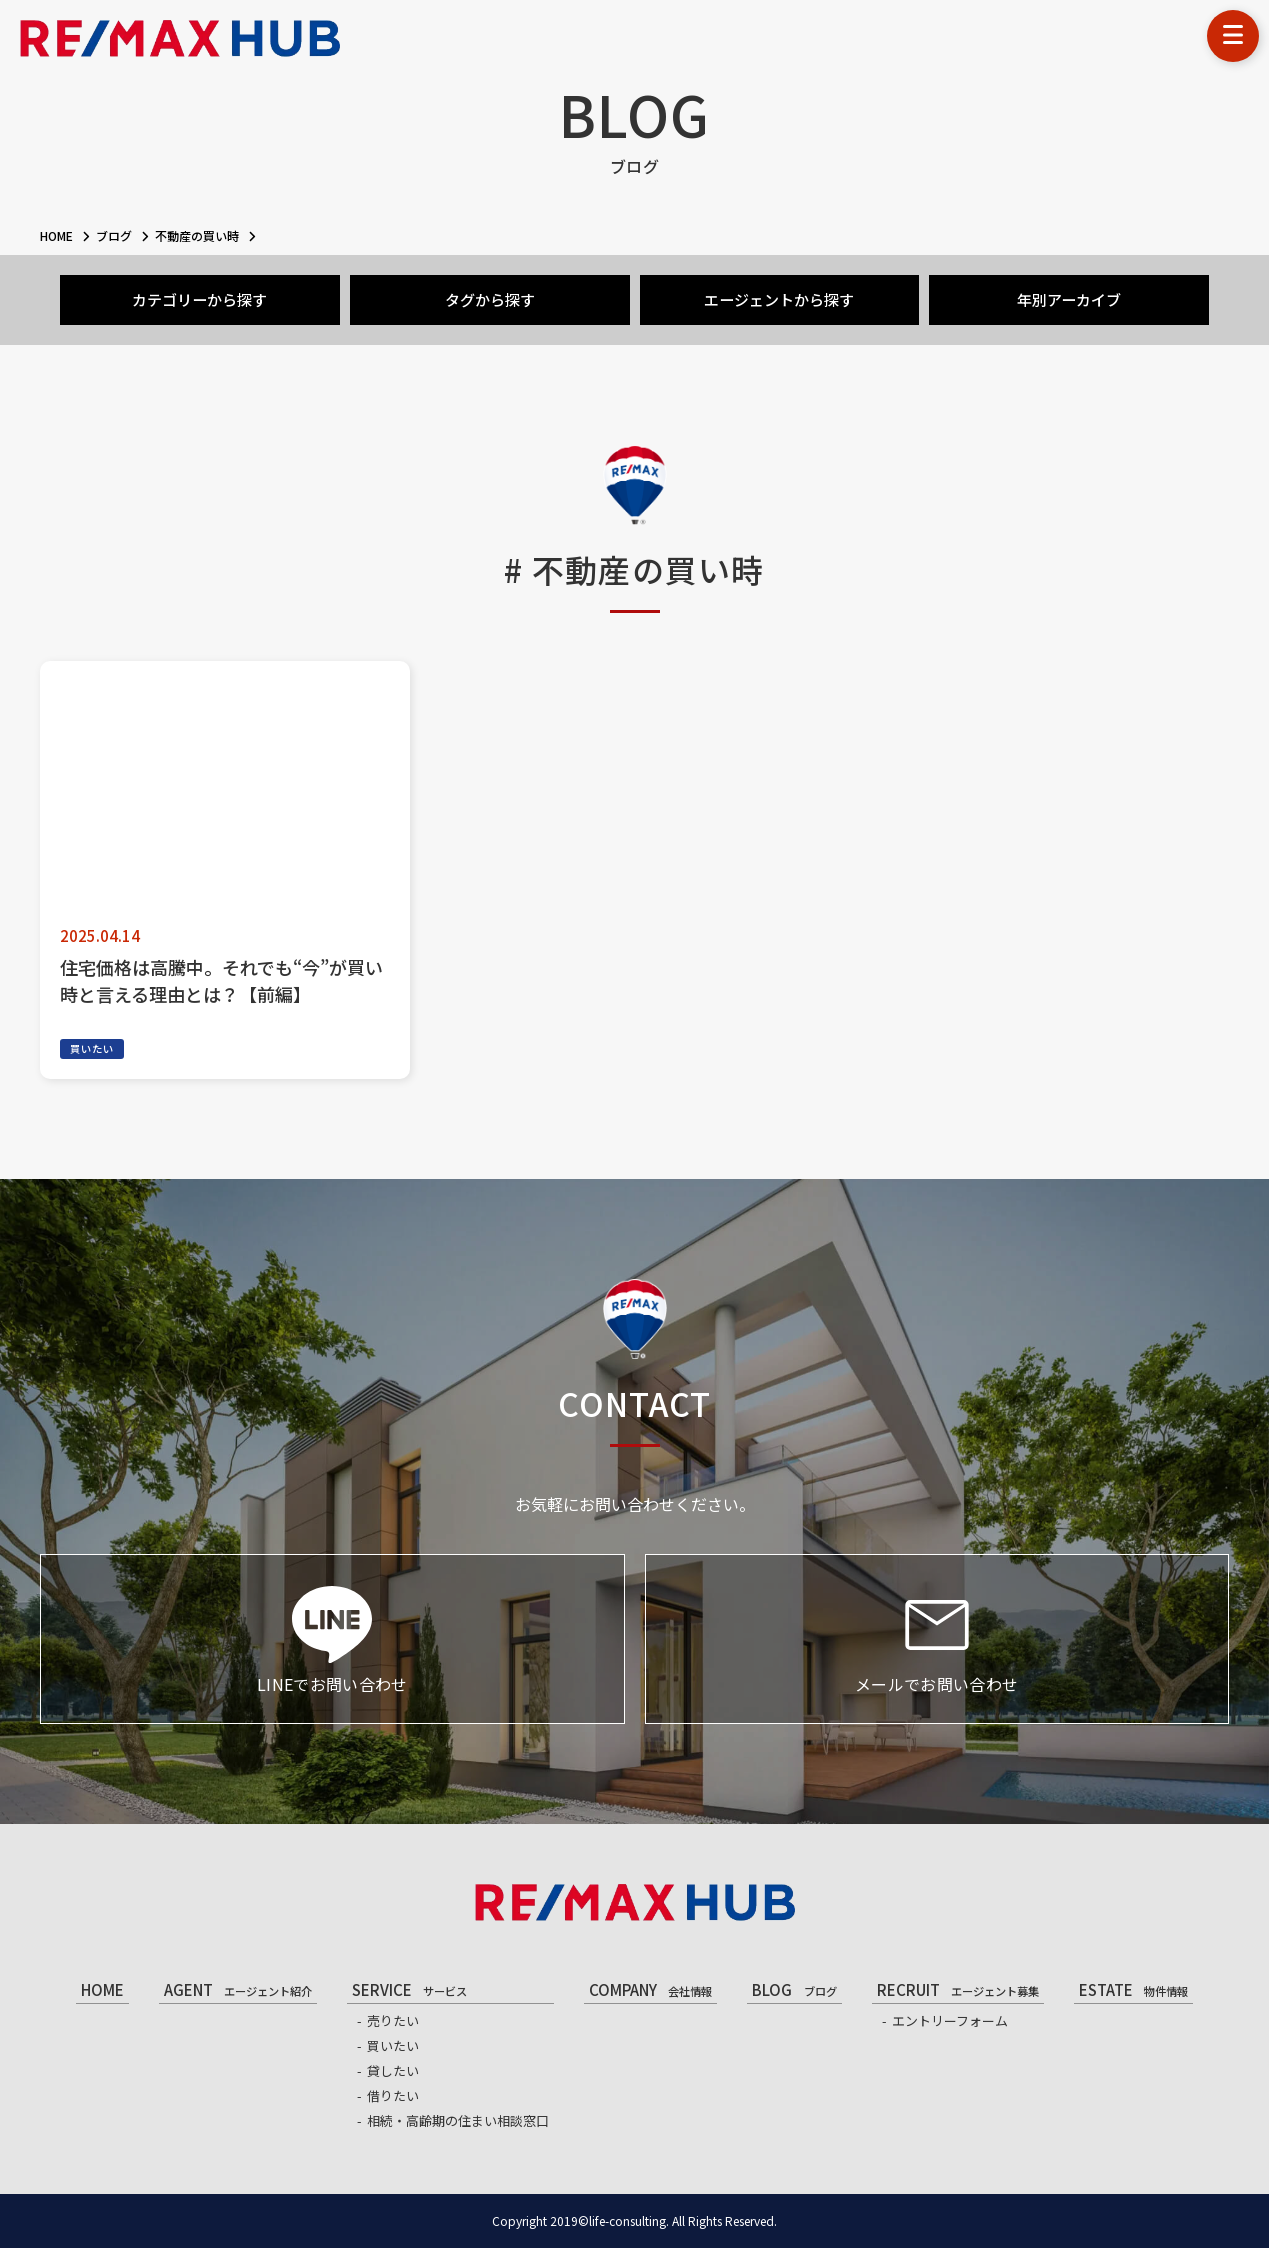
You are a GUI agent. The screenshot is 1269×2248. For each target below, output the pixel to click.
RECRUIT (958, 1989)
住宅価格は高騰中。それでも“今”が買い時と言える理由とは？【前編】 (221, 980)
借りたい (393, 2095)
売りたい (393, 2020)
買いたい (92, 1048)
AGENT (238, 1989)
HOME (102, 1989)
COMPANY (650, 1989)
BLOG (794, 1989)
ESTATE (1133, 1989)
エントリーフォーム (950, 2020)
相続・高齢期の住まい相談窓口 (458, 2120)
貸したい (393, 2070)
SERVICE (409, 1989)
